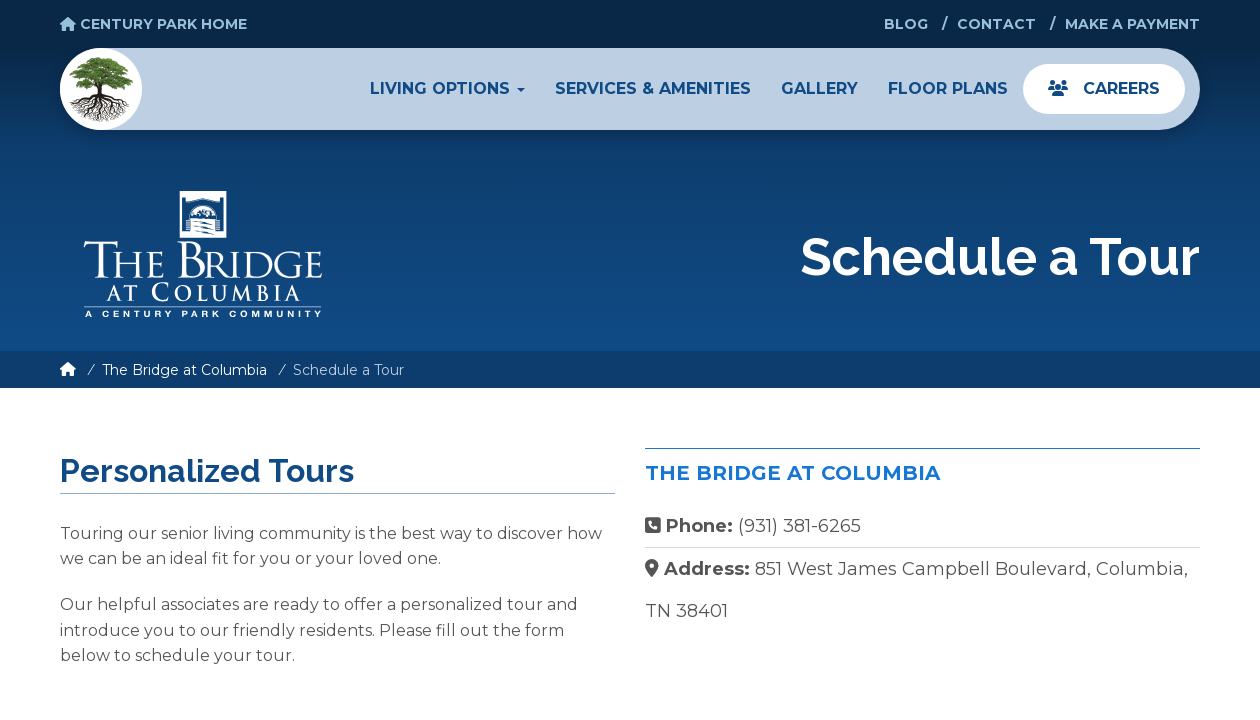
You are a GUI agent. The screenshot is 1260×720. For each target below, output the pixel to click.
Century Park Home (153, 24)
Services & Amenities (653, 88)
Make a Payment (1132, 24)
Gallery (819, 88)
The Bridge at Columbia (184, 370)
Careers (1104, 88)
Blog (906, 24)
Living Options (447, 88)
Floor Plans (948, 88)
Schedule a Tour (348, 370)
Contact (996, 24)
